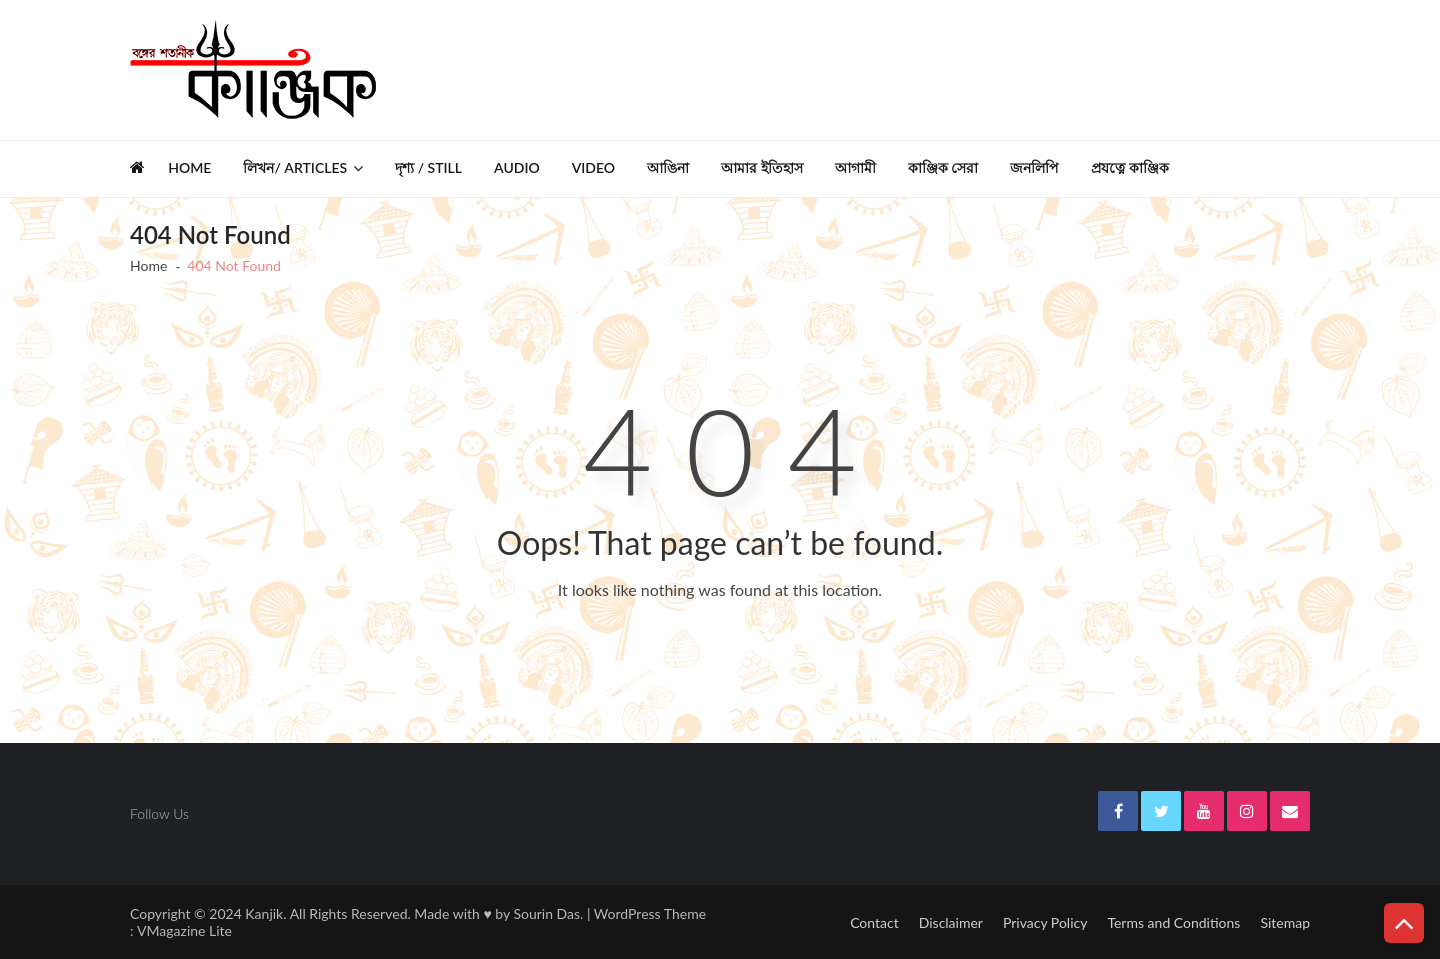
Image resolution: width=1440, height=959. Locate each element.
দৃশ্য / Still (428, 167)
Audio (517, 167)
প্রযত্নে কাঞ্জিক (1130, 167)
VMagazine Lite (184, 930)
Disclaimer (951, 922)
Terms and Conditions (1173, 922)
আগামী (855, 167)
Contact (874, 922)
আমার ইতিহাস (762, 167)
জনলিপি (1034, 167)
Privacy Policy (1045, 922)
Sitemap (1285, 922)
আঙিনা (668, 167)
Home (189, 167)
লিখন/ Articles (295, 167)
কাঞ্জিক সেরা (943, 167)
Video (593, 167)
